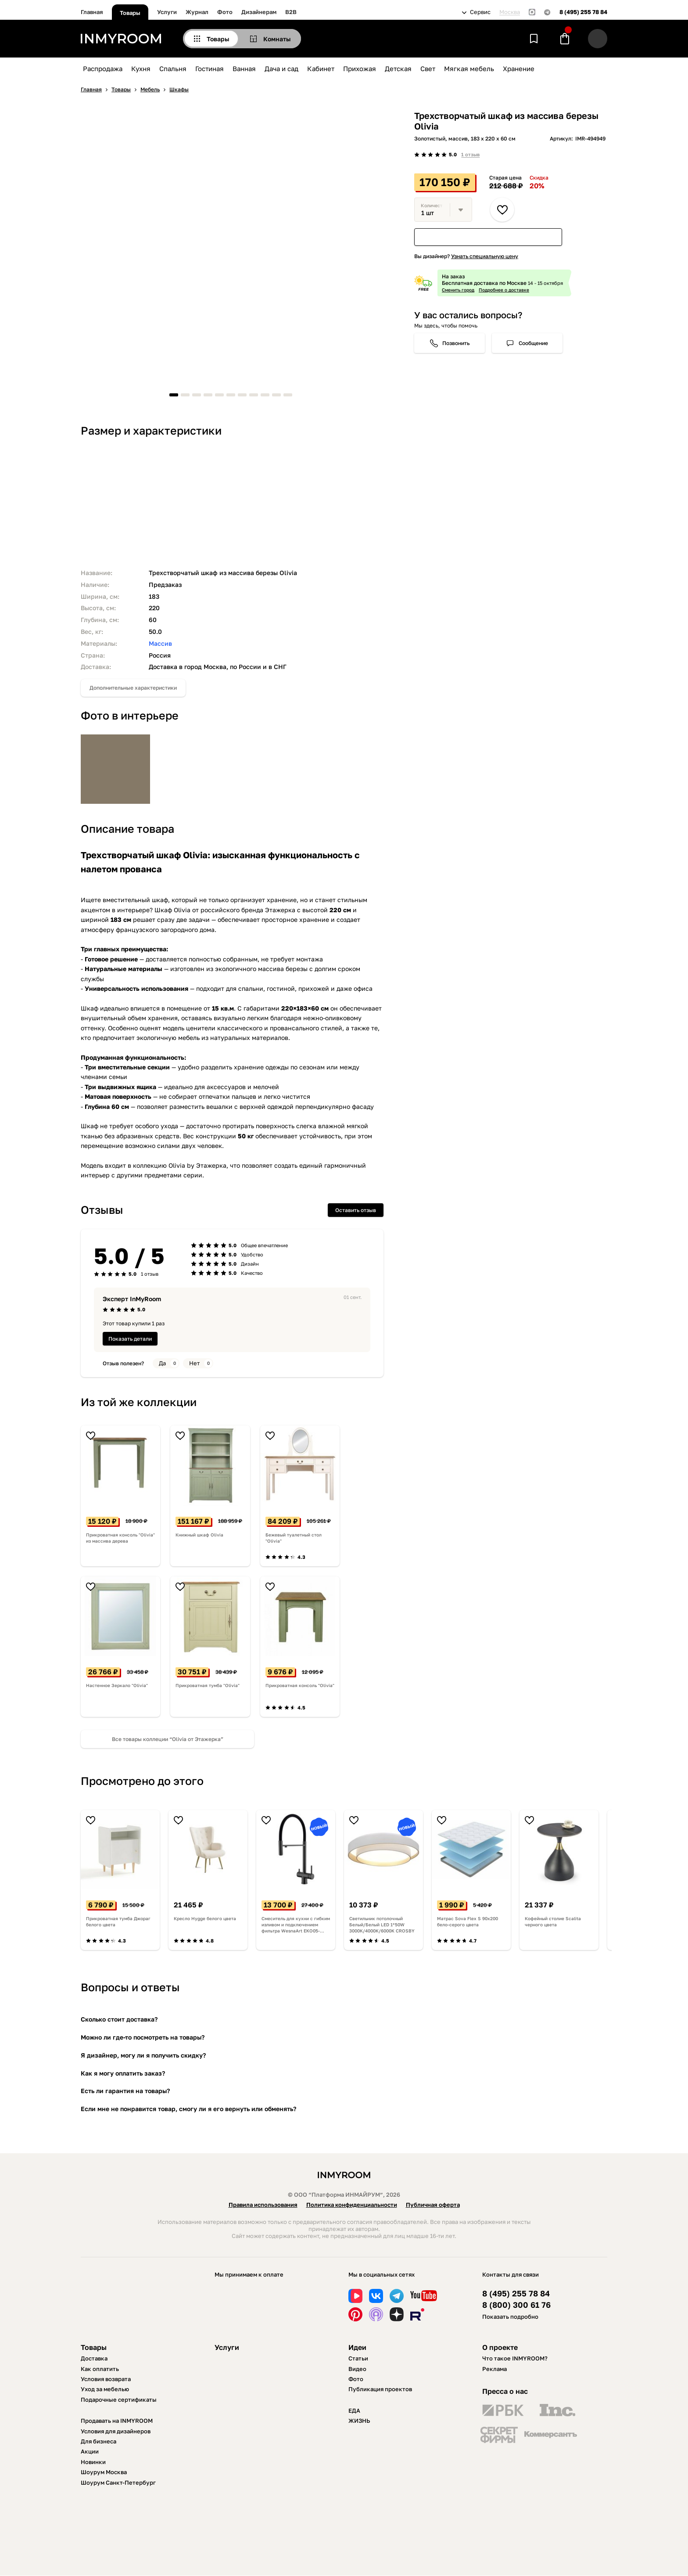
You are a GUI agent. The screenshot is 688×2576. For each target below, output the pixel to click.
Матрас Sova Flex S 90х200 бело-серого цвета (467, 1921)
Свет (427, 68)
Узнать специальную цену (484, 256)
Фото (225, 11)
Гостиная (209, 68)
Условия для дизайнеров (115, 2431)
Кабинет (320, 68)
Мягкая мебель (469, 68)
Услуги (167, 11)
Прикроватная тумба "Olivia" (208, 1685)
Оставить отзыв (355, 1210)
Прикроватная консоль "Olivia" (299, 1685)
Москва (509, 12)
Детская (398, 68)
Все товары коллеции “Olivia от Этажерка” (167, 1739)
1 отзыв (470, 154)
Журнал (197, 11)
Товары (130, 12)
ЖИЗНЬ (359, 2420)
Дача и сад (281, 68)
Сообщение (533, 343)
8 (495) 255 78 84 (583, 12)
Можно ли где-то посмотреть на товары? (142, 2037)
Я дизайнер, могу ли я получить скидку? (143, 2055)
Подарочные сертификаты (119, 2399)
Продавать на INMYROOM (117, 2420)
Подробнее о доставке (504, 289)
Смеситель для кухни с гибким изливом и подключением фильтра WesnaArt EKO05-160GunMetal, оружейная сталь (296, 1925)
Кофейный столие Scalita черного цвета (553, 1921)
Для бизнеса (98, 2441)
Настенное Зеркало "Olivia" (117, 1685)
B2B (291, 11)
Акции (90, 2451)
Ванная (244, 68)
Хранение (518, 68)
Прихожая (359, 68)
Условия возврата (106, 2378)
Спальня (172, 68)
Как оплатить (100, 2368)
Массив (160, 643)
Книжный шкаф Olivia (199, 1534)
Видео (357, 2368)
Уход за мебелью (105, 2389)
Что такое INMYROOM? (515, 2358)
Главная (92, 11)
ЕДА (354, 2410)
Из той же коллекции (139, 1402)
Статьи (358, 2358)
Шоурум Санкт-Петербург (118, 2482)
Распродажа (102, 68)
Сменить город (458, 289)
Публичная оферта (433, 2204)
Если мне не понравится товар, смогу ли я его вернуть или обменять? (188, 2108)
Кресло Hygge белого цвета (205, 1918)
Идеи (357, 2347)
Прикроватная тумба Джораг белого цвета (118, 1921)
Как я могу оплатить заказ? (123, 2073)
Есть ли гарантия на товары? (125, 2090)
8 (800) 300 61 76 (516, 2305)
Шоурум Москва (104, 2471)
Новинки (93, 2461)
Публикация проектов (380, 2389)
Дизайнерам (258, 11)
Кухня (140, 68)
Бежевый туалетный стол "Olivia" (293, 1537)
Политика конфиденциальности (351, 2204)
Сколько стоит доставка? (119, 2019)
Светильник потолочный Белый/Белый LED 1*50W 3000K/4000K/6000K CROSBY (382, 1924)
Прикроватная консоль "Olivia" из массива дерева (120, 1537)
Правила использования (263, 2204)
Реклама (494, 2368)
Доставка (94, 2358)
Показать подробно (510, 2316)
